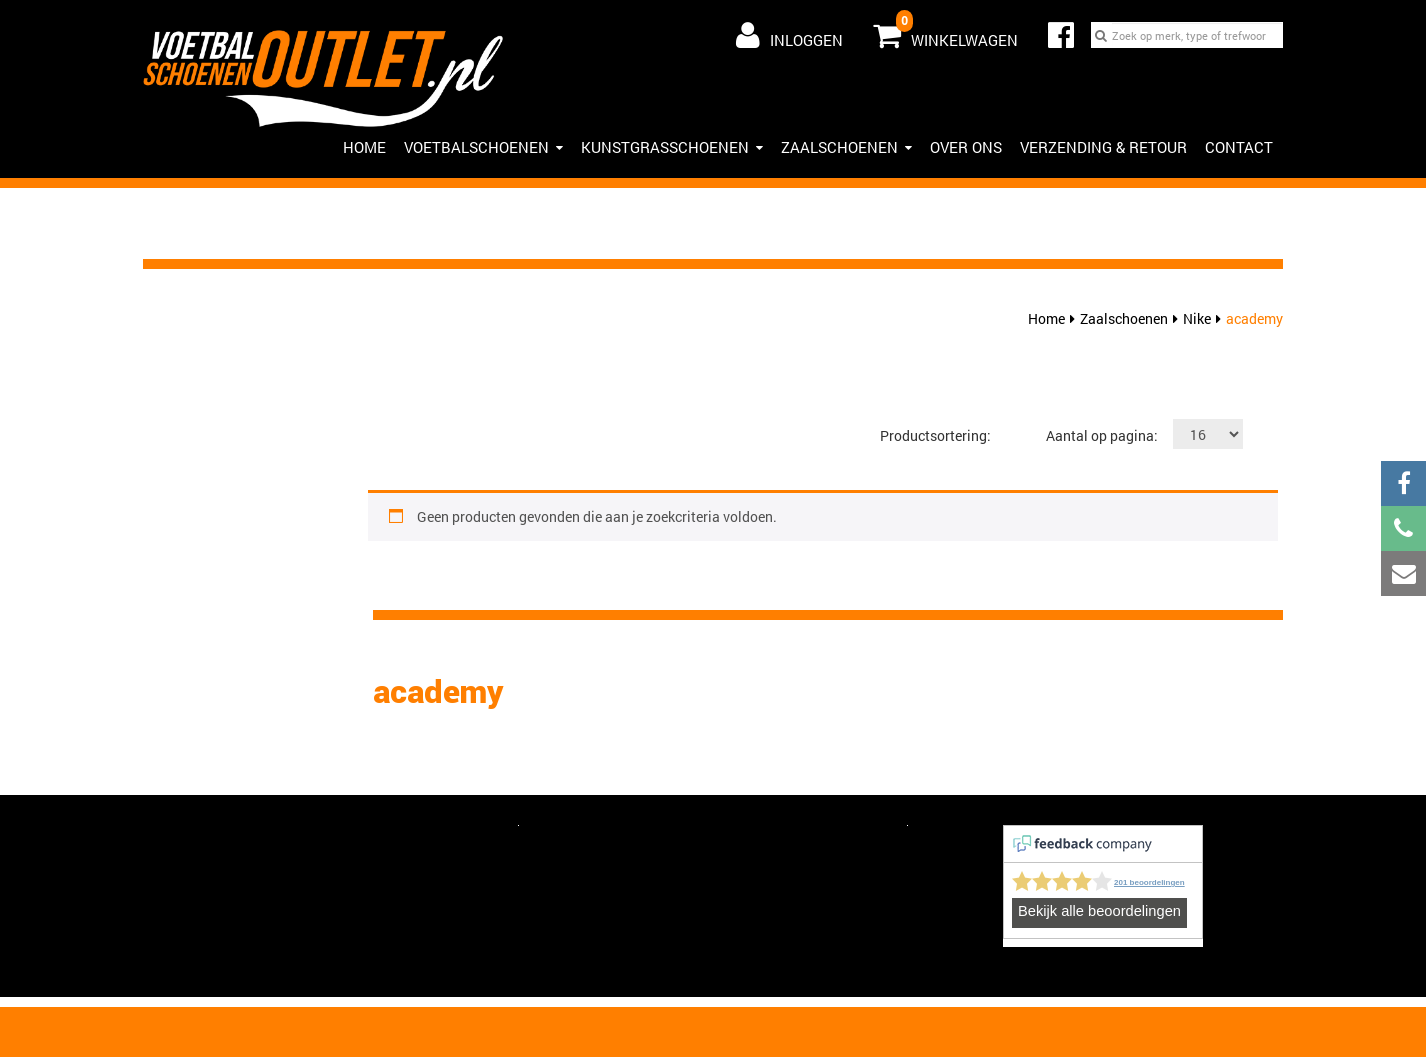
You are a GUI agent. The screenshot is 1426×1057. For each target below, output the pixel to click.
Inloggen (789, 35)
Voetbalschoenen (483, 147)
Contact (1239, 147)
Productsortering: (935, 435)
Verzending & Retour (1103, 147)
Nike (1197, 318)
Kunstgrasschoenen (672, 147)
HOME (364, 147)
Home (1046, 318)
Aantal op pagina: (1102, 435)
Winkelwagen (945, 31)
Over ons (966, 147)
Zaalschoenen (846, 147)
